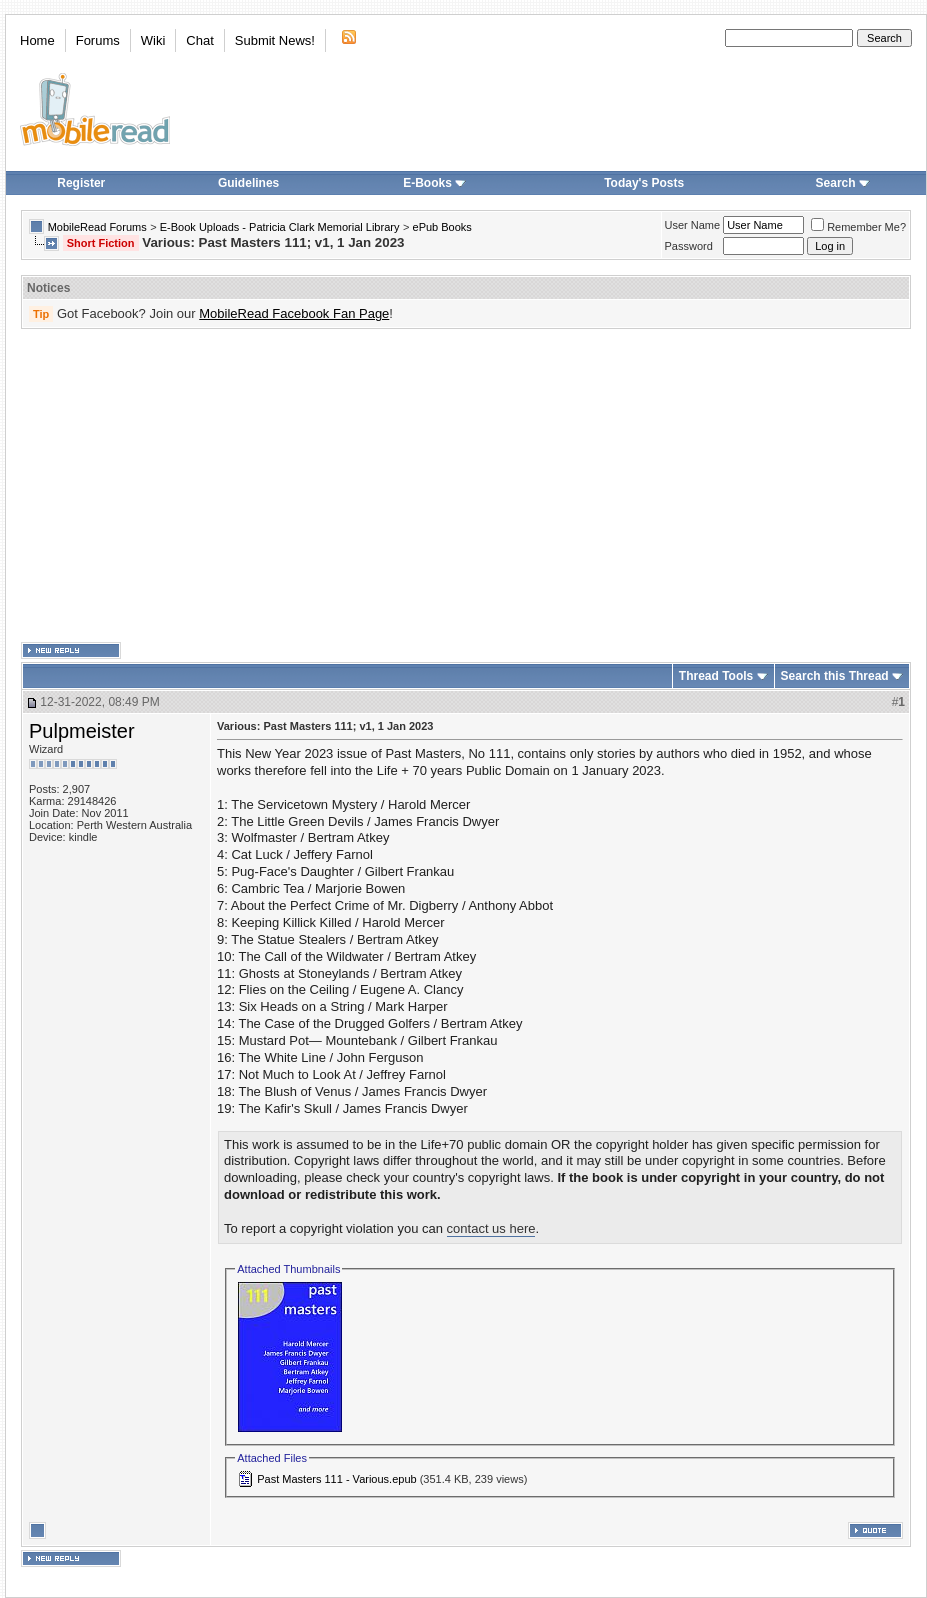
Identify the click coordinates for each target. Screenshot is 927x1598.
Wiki (153, 40)
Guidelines (248, 183)
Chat (199, 40)
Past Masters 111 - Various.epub (336, 1479)
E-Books (434, 183)
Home (37, 40)
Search (843, 183)
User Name (693, 225)
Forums (98, 40)
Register (81, 183)
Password (689, 246)
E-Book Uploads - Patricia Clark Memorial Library (280, 227)
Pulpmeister (82, 731)
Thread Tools (716, 676)
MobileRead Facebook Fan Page (294, 313)
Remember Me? (858, 227)
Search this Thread (835, 676)
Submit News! (275, 40)
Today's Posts (644, 183)
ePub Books (442, 227)
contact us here (491, 1228)
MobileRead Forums (97, 227)
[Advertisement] (435, 486)
